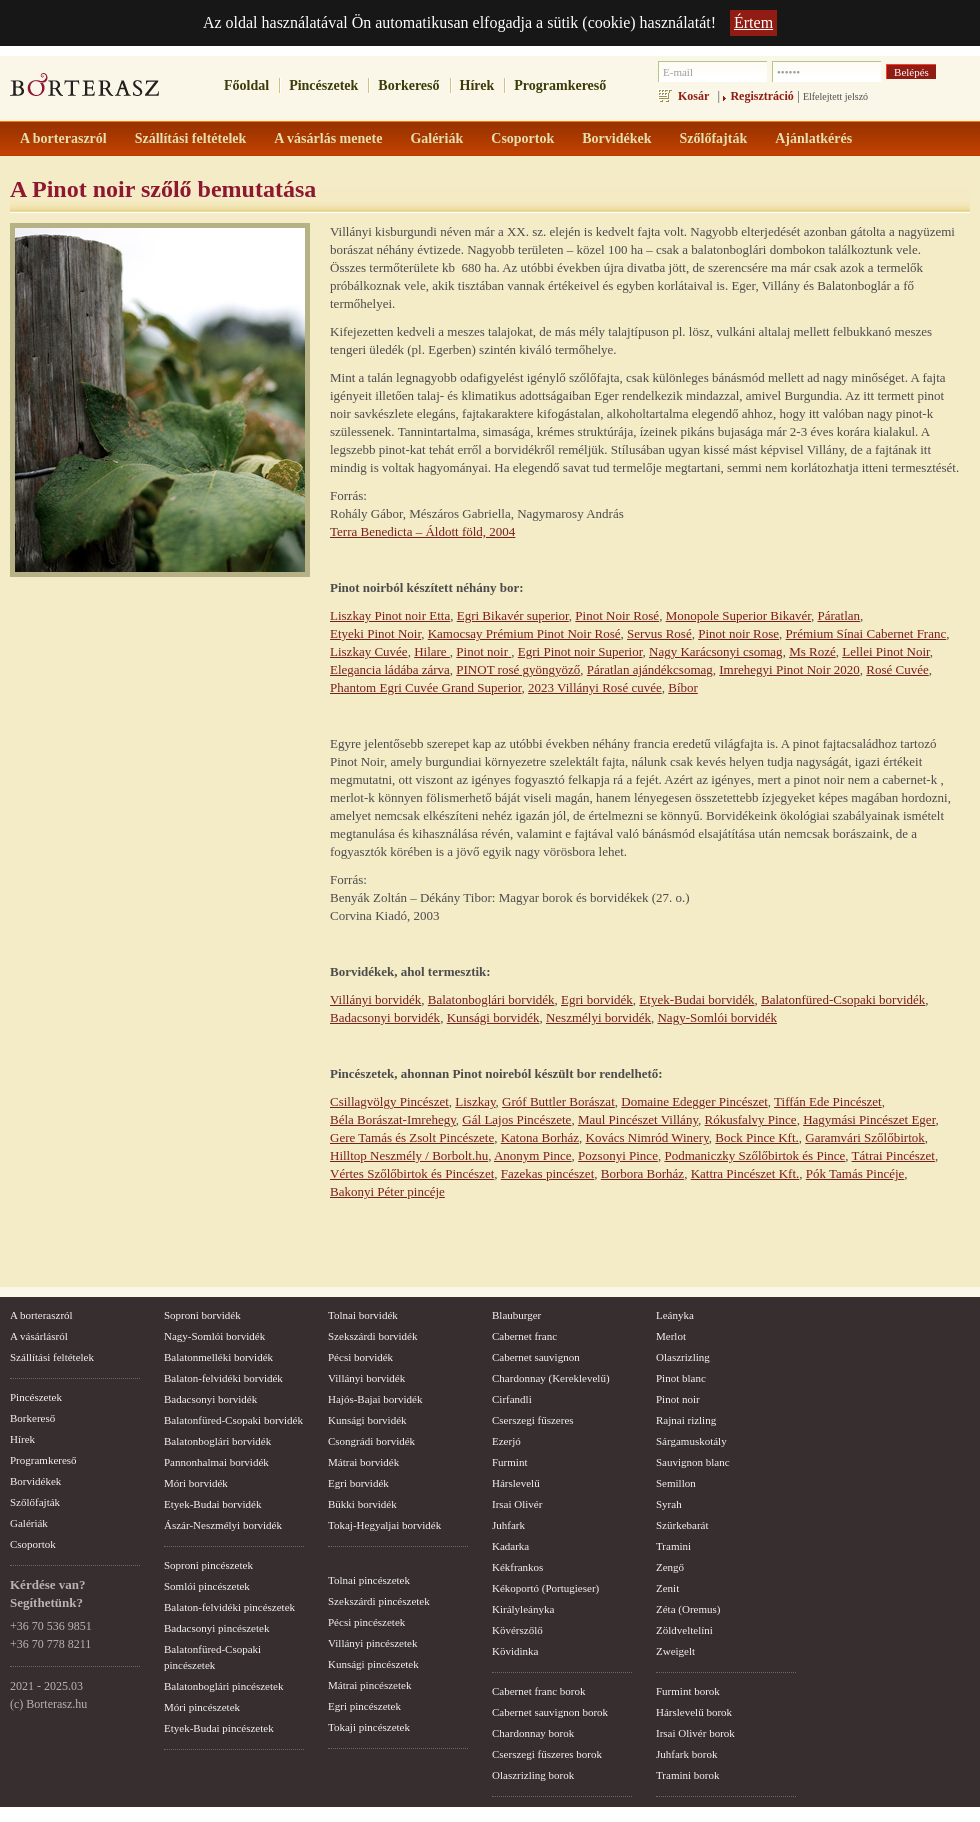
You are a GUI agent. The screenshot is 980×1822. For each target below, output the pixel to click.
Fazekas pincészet (547, 1173)
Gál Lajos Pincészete (516, 1119)
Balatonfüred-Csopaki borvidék (843, 999)
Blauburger (516, 1315)
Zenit (667, 1588)
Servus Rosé (659, 633)
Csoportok (33, 1544)
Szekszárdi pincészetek (379, 1601)
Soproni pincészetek (208, 1565)
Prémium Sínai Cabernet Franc (866, 633)
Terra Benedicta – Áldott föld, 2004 (422, 531)
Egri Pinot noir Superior (580, 651)
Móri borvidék (196, 1483)
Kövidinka (515, 1651)
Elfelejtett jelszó (835, 96)
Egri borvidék (597, 999)
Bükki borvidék (362, 1504)
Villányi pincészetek (372, 1643)
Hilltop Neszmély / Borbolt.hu (409, 1155)
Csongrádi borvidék (371, 1441)
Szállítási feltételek (52, 1357)
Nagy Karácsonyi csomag (716, 651)
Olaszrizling (683, 1357)
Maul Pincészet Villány (638, 1119)
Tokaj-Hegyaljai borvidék (384, 1525)
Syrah (669, 1504)
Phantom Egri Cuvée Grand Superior (426, 687)
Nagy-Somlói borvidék (717, 1017)
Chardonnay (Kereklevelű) (551, 1378)
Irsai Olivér (517, 1504)
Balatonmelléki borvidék (218, 1357)
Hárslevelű (516, 1483)
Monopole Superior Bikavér (738, 615)
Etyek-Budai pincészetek (219, 1728)
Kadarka (510, 1546)
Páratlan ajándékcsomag (650, 669)
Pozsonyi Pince (618, 1155)
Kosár (693, 96)
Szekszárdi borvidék (373, 1336)
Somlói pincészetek (207, 1586)
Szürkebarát (682, 1525)
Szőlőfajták (35, 1502)
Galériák (29, 1523)
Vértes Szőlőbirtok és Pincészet (412, 1173)
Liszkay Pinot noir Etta (390, 615)
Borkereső (408, 85)
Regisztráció (761, 96)
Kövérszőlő (517, 1630)
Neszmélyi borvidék (598, 1017)
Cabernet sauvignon (536, 1357)
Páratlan (839, 615)
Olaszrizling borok (533, 1775)
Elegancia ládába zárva (390, 669)
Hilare (432, 651)
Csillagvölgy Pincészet (389, 1101)
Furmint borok (688, 1691)
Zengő (670, 1567)
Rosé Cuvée (897, 669)
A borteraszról (41, 1315)
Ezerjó (506, 1441)
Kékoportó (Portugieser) (545, 1588)
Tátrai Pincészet (893, 1155)
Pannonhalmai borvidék (216, 1462)
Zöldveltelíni (684, 1630)
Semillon (676, 1483)
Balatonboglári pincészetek (223, 1686)
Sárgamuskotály (691, 1441)
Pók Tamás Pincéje (855, 1173)
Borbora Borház (642, 1173)
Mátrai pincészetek (369, 1685)
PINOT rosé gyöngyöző (518, 669)
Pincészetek (323, 85)
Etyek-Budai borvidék (696, 999)
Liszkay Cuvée (369, 651)
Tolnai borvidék (363, 1315)
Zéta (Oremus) (688, 1609)
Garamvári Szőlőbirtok (865, 1137)
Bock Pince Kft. (756, 1137)
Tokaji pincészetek (369, 1727)
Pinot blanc (681, 1378)
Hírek (477, 85)
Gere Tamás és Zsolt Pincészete (412, 1137)
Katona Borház (540, 1137)
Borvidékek (35, 1481)
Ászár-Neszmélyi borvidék (223, 1525)
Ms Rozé (812, 651)
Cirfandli (512, 1399)
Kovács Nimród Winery (647, 1137)
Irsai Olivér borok (695, 1733)
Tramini (673, 1546)
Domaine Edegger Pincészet (694, 1101)
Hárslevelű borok (694, 1712)
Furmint (509, 1462)
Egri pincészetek (364, 1706)
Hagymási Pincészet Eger (869, 1119)
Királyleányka (523, 1609)
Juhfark (508, 1525)
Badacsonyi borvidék (385, 1017)
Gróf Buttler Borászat (558, 1101)
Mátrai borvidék (363, 1462)
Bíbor (683, 687)
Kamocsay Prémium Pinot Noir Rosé (524, 633)
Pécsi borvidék (360, 1357)
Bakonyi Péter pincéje (387, 1191)
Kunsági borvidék (493, 1017)
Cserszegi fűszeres (533, 1420)
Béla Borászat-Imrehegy (393, 1119)
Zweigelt (675, 1651)
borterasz (85, 91)
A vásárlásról (39, 1336)
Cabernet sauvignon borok (550, 1712)
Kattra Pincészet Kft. (745, 1173)
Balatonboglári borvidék (491, 999)
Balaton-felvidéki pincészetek (229, 1607)
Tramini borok (687, 1775)
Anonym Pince (533, 1155)
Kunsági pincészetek (373, 1664)
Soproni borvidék (202, 1315)
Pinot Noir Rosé (617, 615)
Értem (753, 22)
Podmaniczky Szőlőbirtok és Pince (754, 1155)
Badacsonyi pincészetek (216, 1628)
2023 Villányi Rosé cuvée (595, 687)
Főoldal (246, 85)
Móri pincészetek (202, 1707)
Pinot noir (483, 651)
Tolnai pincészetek (369, 1580)
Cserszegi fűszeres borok (547, 1754)
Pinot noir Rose (738, 633)
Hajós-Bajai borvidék (375, 1399)
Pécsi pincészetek (366, 1622)
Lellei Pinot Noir (886, 651)
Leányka (675, 1315)
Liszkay (475, 1101)
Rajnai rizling (686, 1420)
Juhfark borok (686, 1754)
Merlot (671, 1336)
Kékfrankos (517, 1567)
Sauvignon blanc (693, 1462)
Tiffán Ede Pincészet (828, 1101)
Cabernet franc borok (538, 1691)
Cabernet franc (524, 1336)
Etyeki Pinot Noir (375, 633)
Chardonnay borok (533, 1733)
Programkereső (560, 85)
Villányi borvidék (375, 999)
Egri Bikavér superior (513, 615)
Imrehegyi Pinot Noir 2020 (789, 669)
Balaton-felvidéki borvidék (223, 1378)
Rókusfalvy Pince (751, 1119)
